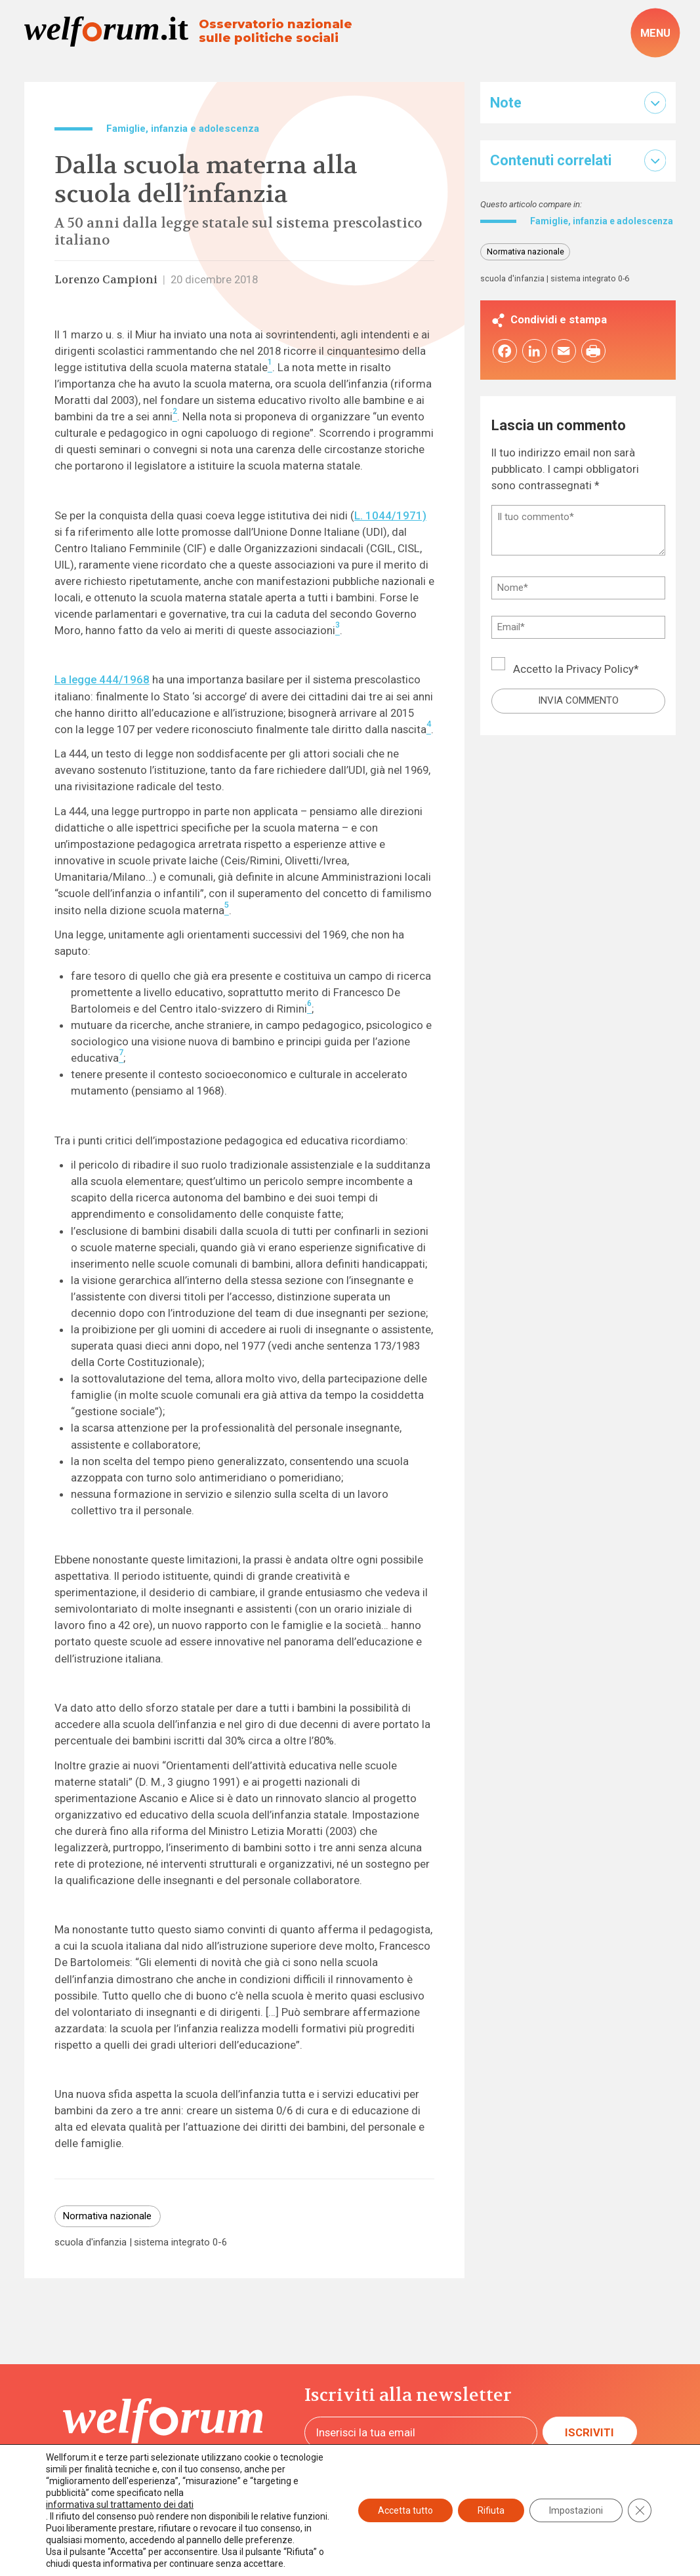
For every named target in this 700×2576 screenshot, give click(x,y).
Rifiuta (491, 2510)
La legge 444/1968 (102, 679)
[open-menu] (655, 32)
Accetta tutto (405, 2510)
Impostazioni (576, 2510)
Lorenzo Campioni (105, 280)
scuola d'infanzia (90, 2242)
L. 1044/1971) (390, 515)
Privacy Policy (600, 680)
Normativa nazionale (107, 2216)
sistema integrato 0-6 (180, 2242)
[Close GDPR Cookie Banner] (639, 2510)
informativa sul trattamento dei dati (120, 2504)
